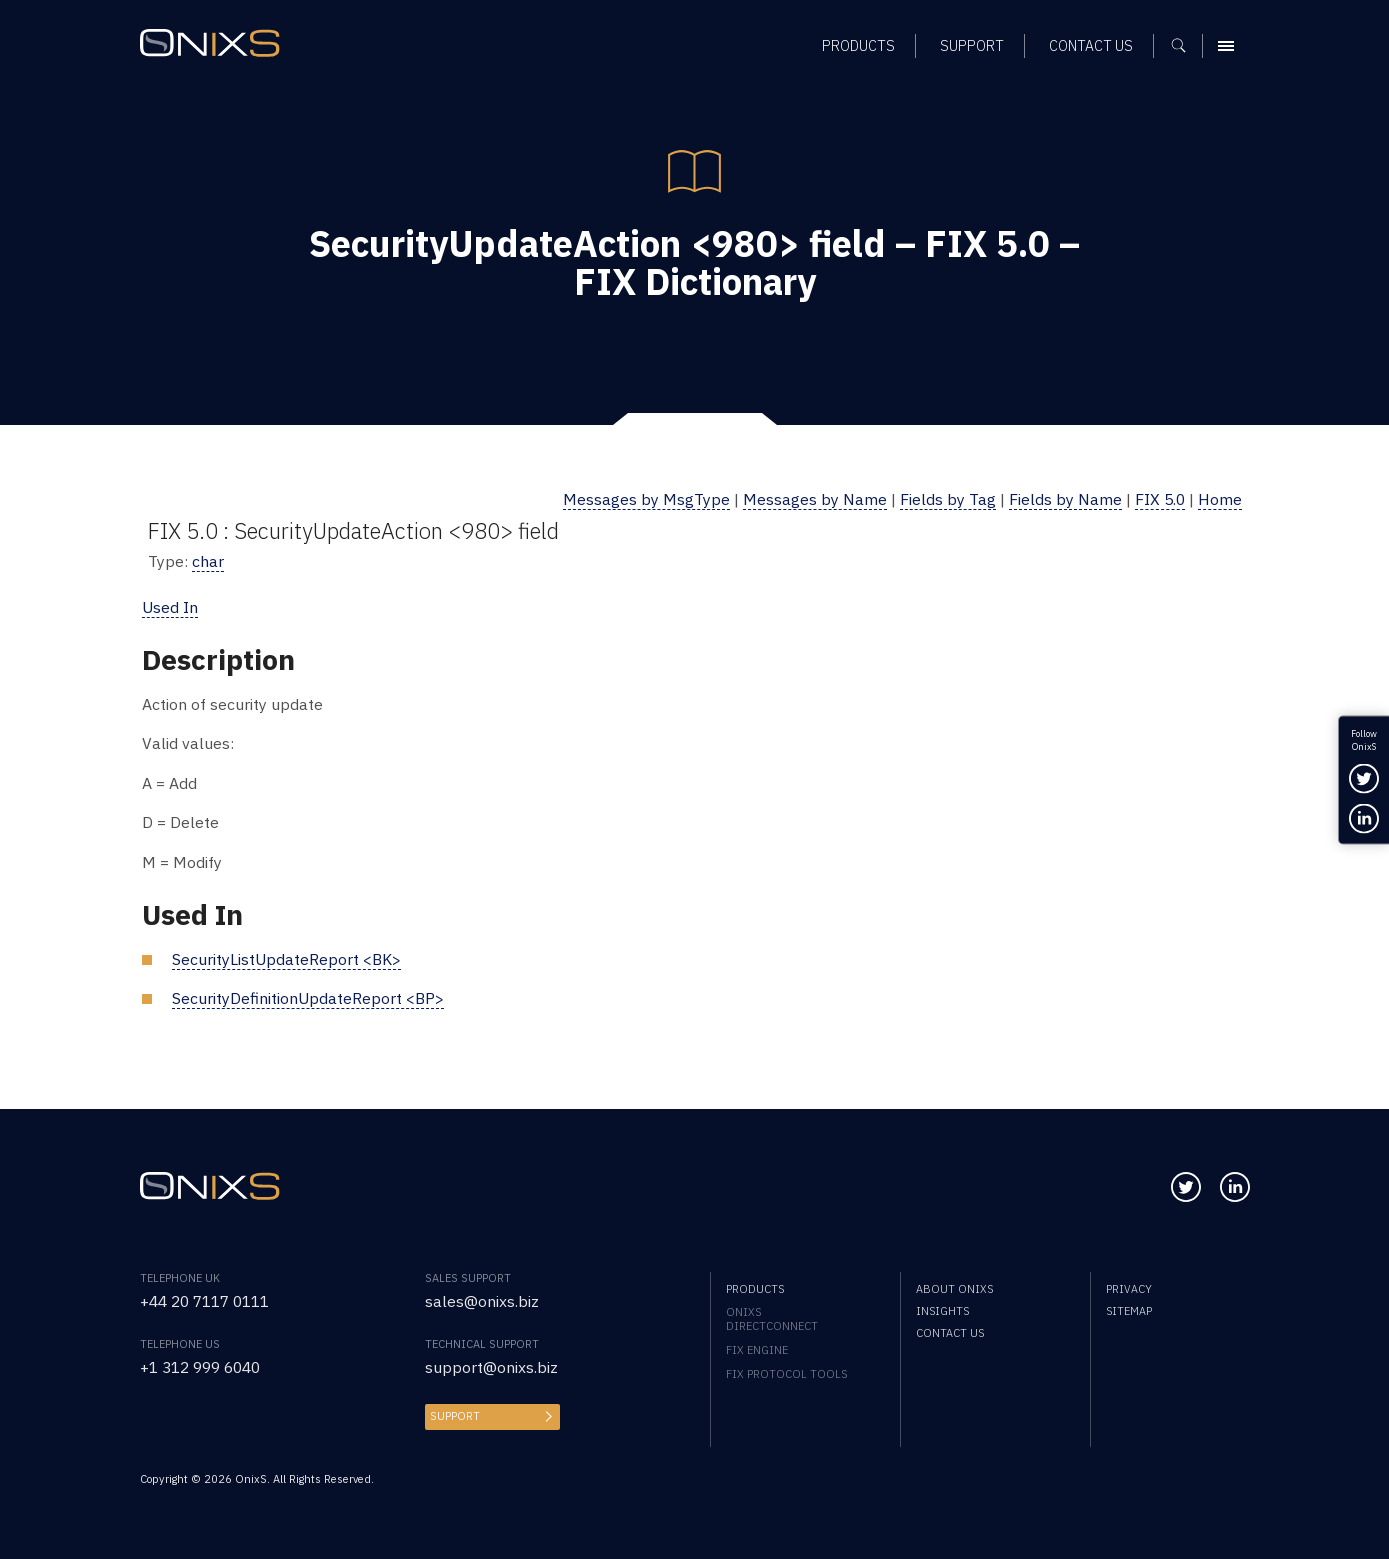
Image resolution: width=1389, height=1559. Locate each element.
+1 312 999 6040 (200, 1367)
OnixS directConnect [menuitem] (772, 1319)
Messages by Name (815, 499)
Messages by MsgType (646, 499)
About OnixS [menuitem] (954, 1289)
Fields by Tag (948, 499)
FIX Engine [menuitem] (757, 1350)
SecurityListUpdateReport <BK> (286, 959)
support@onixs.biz (491, 1367)
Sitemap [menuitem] (1129, 1311)
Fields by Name (1065, 499)
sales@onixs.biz (482, 1301)
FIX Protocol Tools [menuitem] (786, 1374)
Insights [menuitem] (942, 1311)
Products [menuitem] (755, 1289)
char (208, 561)
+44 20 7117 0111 (204, 1301)
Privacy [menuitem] (1129, 1289)
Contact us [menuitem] (950, 1333)
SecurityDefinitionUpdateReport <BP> (308, 998)
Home (1220, 499)
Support (455, 1416)
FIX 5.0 (1160, 499)
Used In (170, 607)
